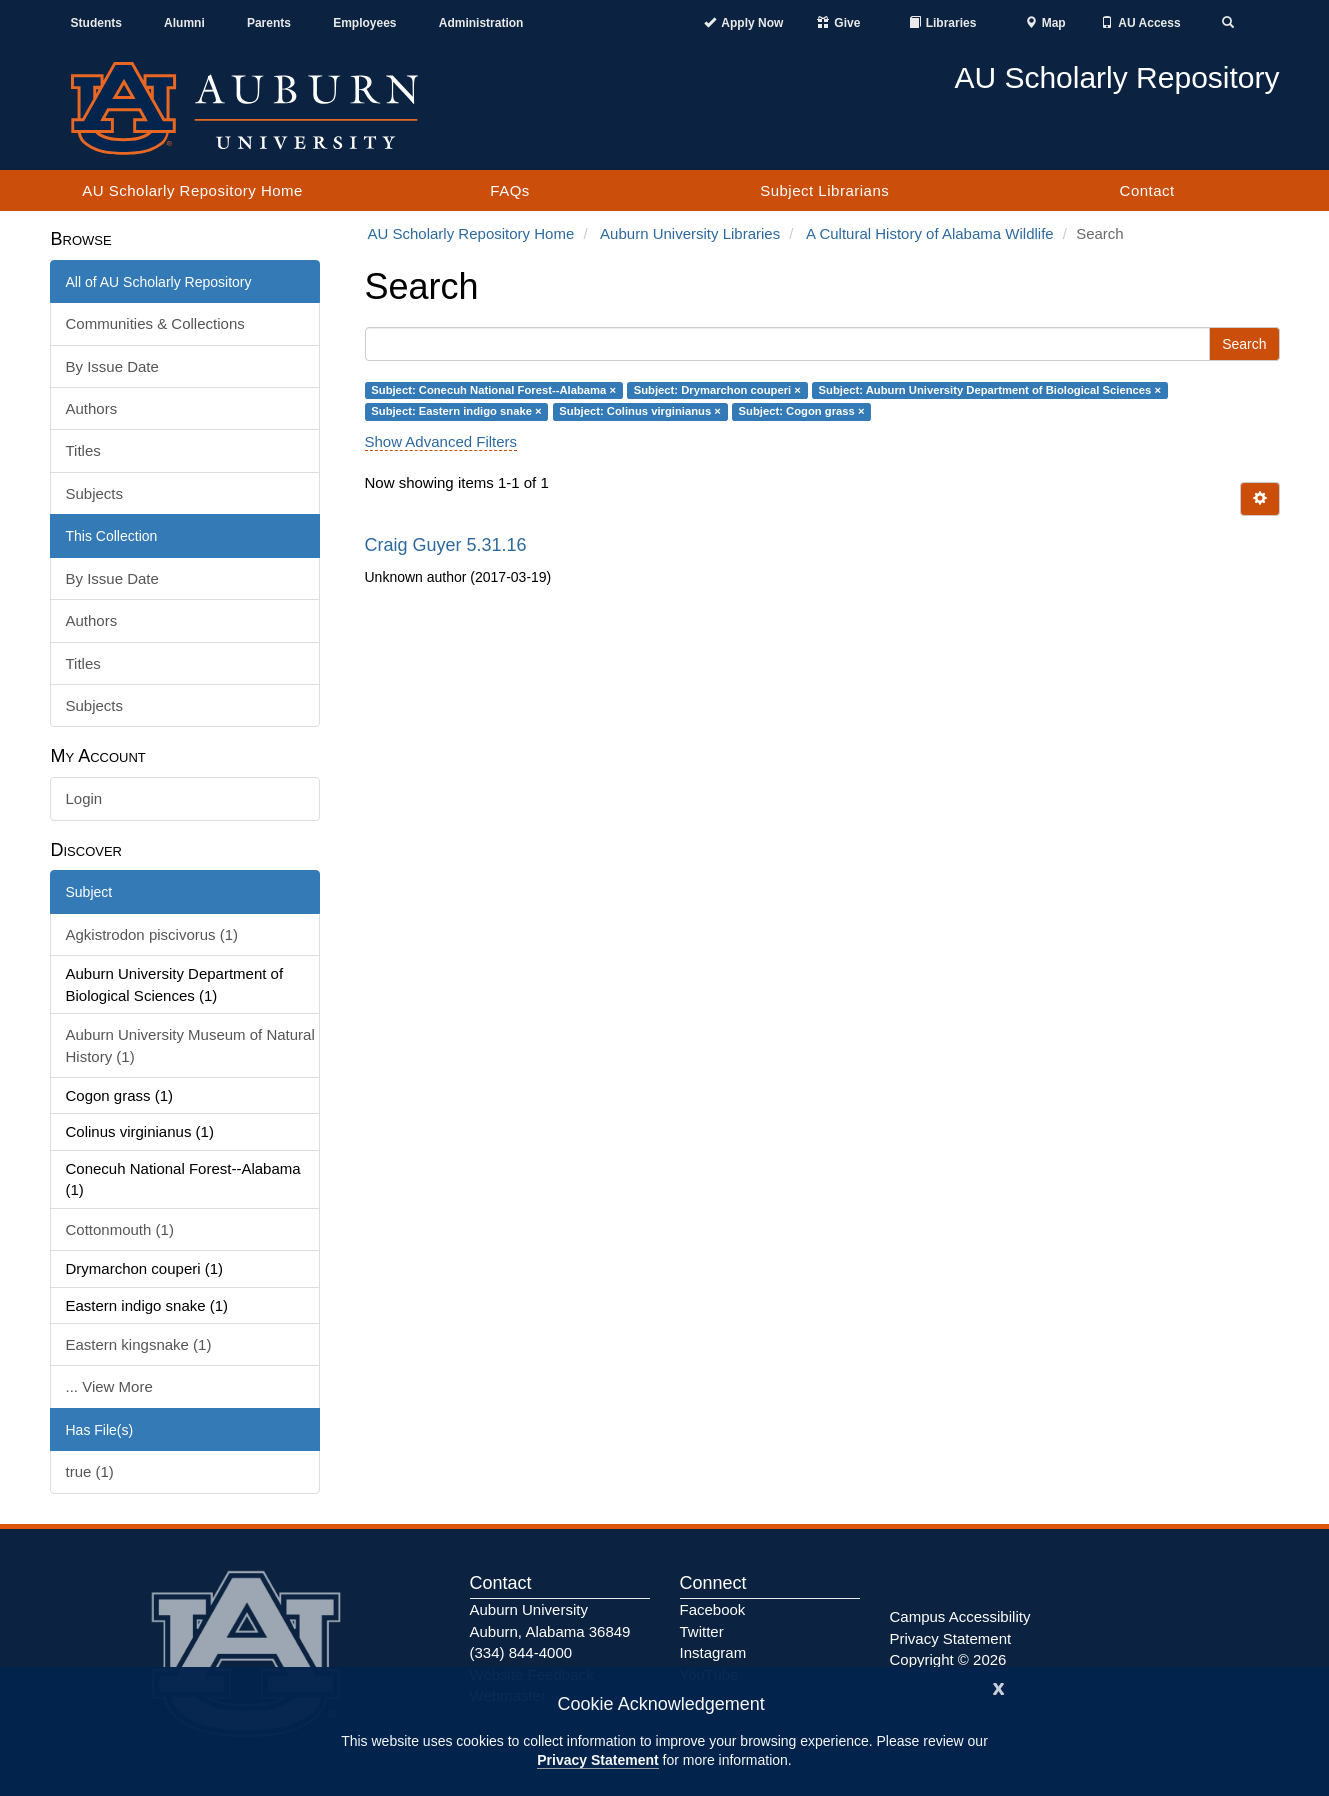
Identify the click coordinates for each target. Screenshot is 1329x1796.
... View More (109, 1386)
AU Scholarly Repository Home (192, 190)
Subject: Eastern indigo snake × (456, 411)
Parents (269, 23)
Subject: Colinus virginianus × (640, 411)
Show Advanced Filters (441, 441)
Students (96, 23)
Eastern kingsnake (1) (139, 1344)
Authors (92, 408)
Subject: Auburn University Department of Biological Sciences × (990, 390)
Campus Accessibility (960, 1616)
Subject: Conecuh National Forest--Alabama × (493, 390)
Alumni (184, 23)
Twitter (702, 1631)
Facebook (713, 1609)
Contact (1147, 190)
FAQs (510, 190)
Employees (364, 23)
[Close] (999, 1686)
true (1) (90, 1471)
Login (84, 798)
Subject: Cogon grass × (802, 411)
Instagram (713, 1652)
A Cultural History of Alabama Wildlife (930, 233)
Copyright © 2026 (948, 1659)
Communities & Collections (155, 323)
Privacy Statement (597, 1760)
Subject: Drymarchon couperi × (717, 390)
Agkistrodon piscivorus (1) (152, 934)
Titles (83, 450)
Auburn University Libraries (690, 233)
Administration (481, 23)
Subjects (95, 493)
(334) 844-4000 (521, 1652)
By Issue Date (112, 366)
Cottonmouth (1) (120, 1229)
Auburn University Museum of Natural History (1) (190, 1045)
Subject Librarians (824, 190)
